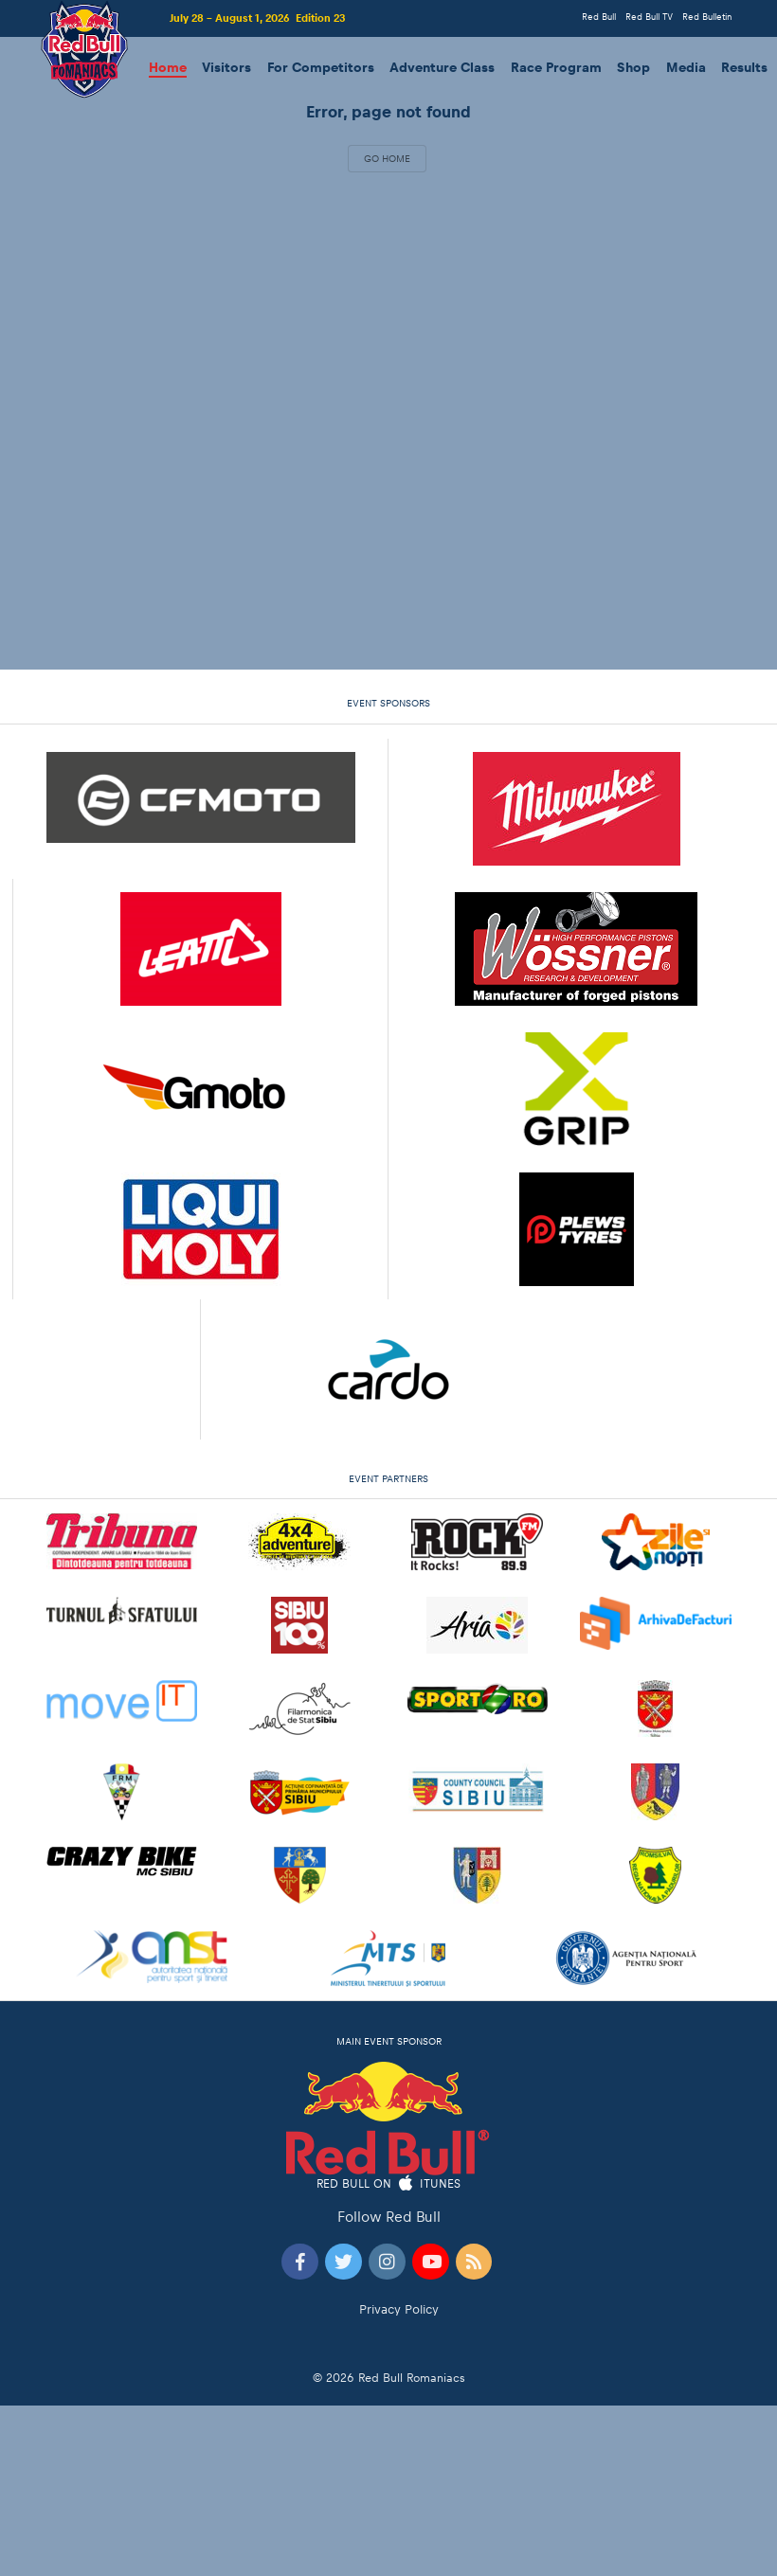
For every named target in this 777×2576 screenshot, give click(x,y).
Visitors (226, 68)
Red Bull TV (649, 16)
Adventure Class (442, 68)
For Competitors (320, 68)
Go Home (387, 158)
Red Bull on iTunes (388, 2184)
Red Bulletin (707, 16)
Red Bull (599, 16)
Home (168, 68)
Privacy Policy (399, 2309)
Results (744, 68)
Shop (633, 68)
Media (686, 68)
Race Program (556, 68)
